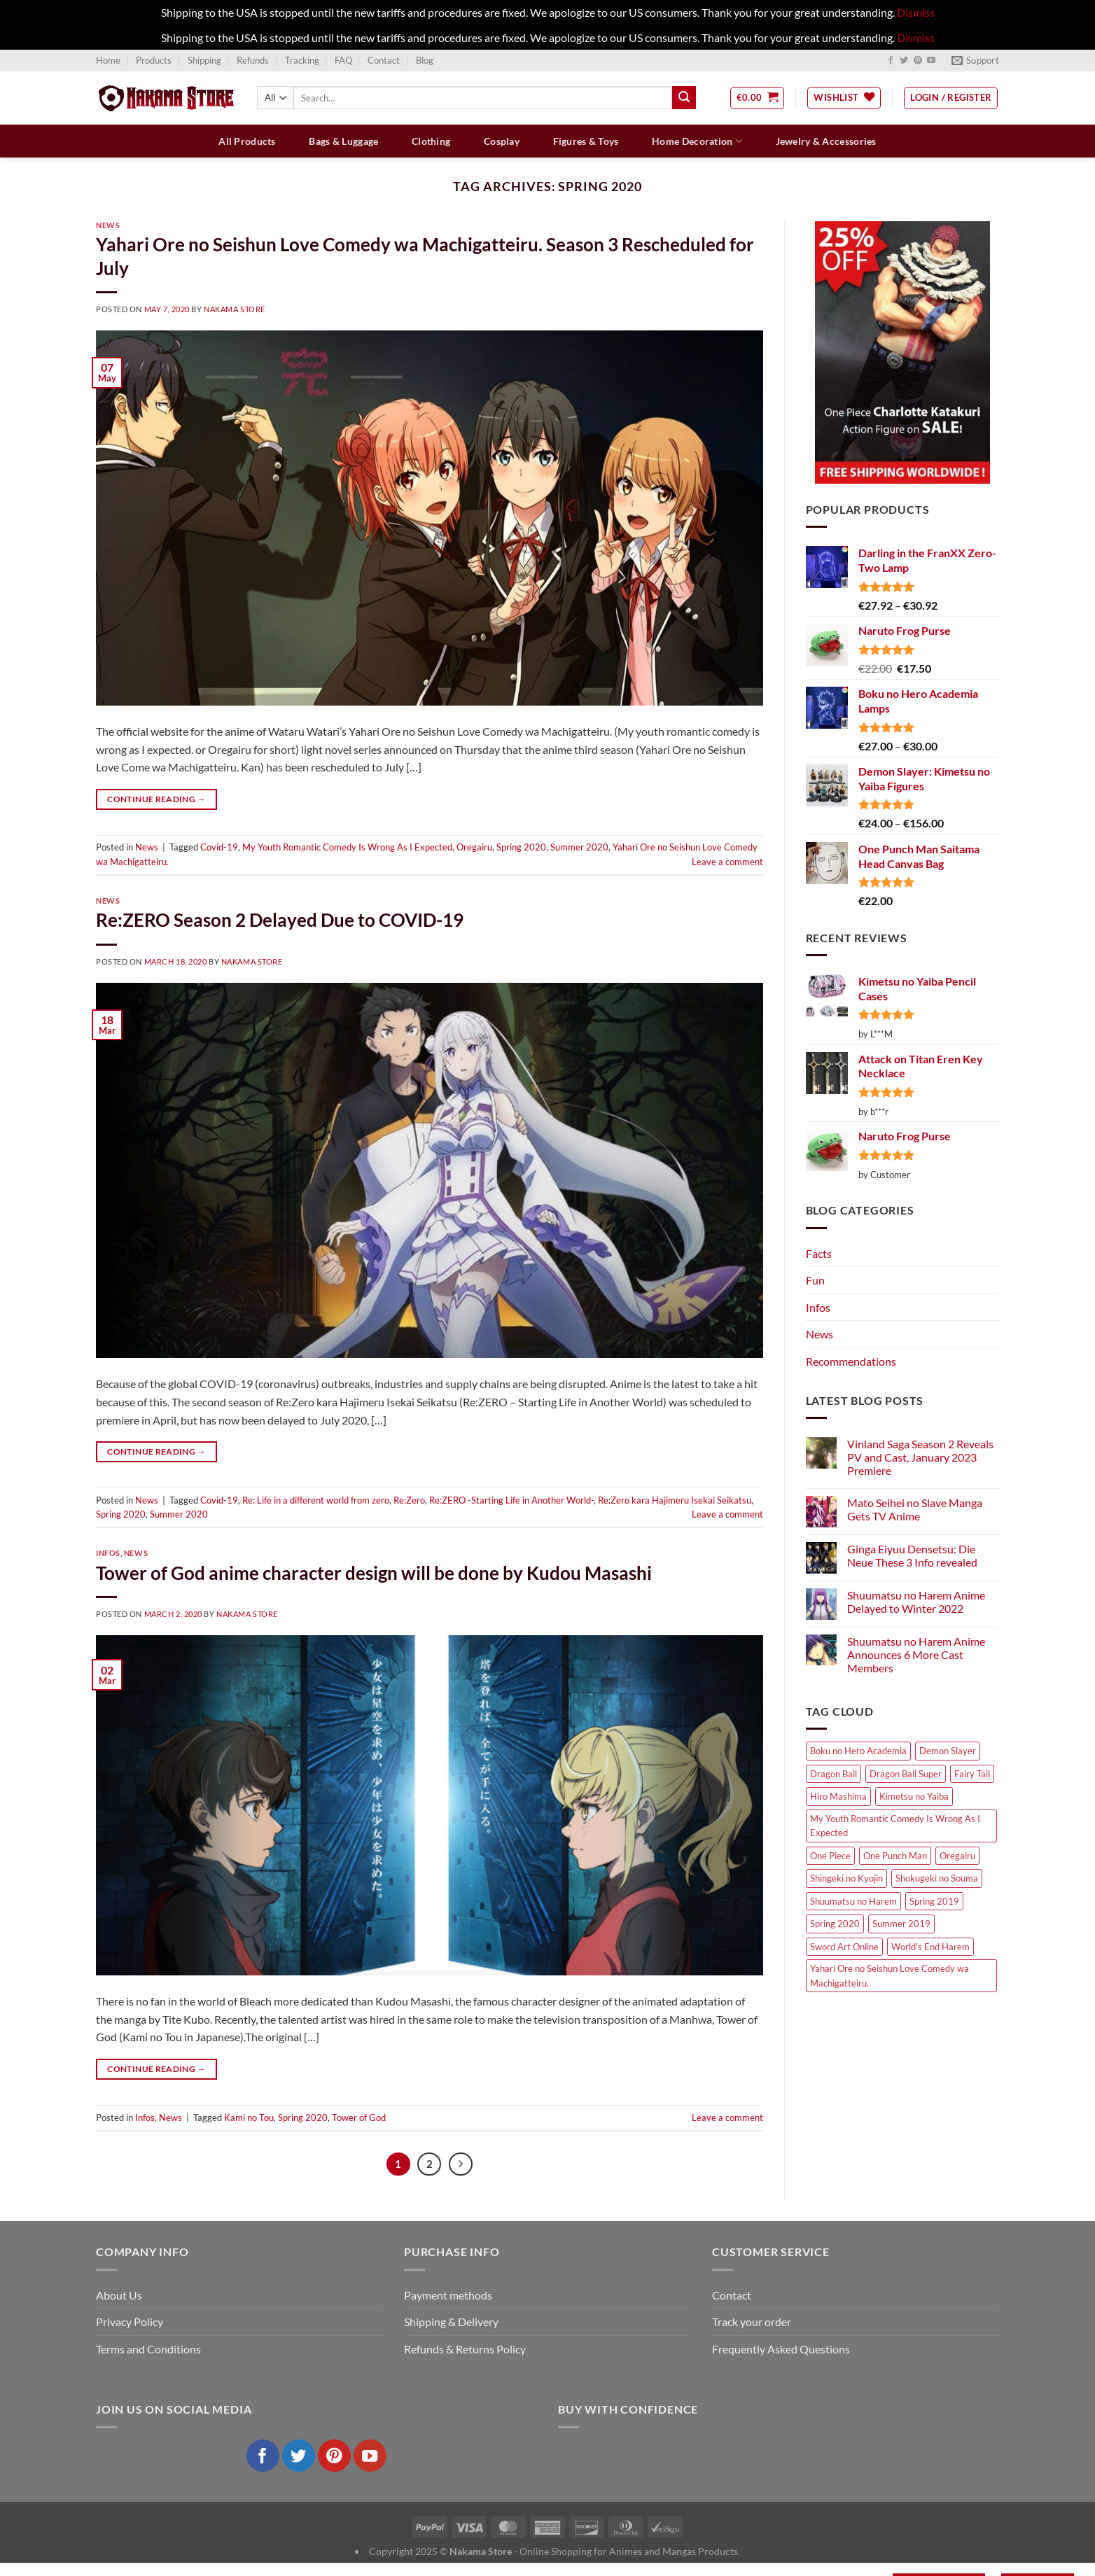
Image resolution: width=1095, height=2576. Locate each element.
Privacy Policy (129, 2321)
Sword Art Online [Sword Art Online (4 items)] (844, 1946)
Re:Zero (409, 1500)
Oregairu (474, 847)
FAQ (343, 60)
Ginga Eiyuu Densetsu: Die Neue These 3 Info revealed (912, 1555)
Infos (108, 1553)
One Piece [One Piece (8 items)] (830, 1855)
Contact (384, 60)
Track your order (751, 2321)
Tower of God (359, 2117)
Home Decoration (697, 141)
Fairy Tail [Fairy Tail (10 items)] (972, 1773)
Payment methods (448, 2295)
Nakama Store (234, 309)
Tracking (302, 60)
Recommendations (851, 1361)
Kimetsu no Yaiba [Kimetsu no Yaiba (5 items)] (914, 1796)
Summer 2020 (579, 847)
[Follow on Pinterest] (918, 61)
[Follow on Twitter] (904, 61)
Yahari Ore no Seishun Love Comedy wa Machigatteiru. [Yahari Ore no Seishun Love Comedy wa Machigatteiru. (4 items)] (889, 1975)
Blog (424, 60)
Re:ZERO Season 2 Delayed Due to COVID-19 (279, 919)
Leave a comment (727, 861)
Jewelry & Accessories (826, 141)
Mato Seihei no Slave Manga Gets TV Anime (914, 1509)
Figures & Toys (586, 141)
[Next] (461, 2164)
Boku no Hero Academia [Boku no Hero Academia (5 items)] (858, 1750)
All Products (246, 141)
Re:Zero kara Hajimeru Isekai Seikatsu (674, 1500)
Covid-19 (219, 847)
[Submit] (684, 98)
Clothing (431, 141)
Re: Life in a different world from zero (315, 1500)
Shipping (204, 60)
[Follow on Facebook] (890, 61)
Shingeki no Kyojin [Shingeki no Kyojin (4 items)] (846, 1878)
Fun (815, 1280)
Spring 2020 (521, 847)
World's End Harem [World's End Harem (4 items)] (930, 1946)
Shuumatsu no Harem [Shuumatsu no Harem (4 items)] (853, 1901)
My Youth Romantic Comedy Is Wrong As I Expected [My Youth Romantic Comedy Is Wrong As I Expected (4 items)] (895, 1825)
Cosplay (501, 141)
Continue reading (156, 799)
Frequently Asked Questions (781, 2349)
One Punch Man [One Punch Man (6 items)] (895, 1855)
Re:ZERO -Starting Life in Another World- (511, 1500)
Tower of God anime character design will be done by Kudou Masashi (374, 1572)
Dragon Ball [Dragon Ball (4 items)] (833, 1773)
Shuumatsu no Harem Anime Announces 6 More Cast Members (916, 1654)
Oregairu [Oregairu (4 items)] (957, 1855)
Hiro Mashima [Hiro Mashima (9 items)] (838, 1796)
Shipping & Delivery (451, 2321)
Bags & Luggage (343, 141)
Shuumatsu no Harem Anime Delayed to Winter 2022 (916, 1601)
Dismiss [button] (916, 12)
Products (154, 60)
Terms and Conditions (148, 2349)
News (108, 225)
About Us (119, 2295)
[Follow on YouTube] (931, 61)
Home (108, 60)
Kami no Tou (249, 2117)
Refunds (253, 60)
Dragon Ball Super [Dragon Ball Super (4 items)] (906, 1773)
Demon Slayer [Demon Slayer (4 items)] (947, 1750)
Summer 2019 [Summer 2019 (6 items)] (901, 1923)
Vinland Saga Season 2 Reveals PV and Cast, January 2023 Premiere (920, 1457)
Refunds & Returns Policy (465, 2349)
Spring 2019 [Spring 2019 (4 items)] (934, 1901)
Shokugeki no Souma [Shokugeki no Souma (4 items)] (936, 1878)
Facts (819, 1253)
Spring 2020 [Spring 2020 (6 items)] (835, 1923)
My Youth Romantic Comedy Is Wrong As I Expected (347, 847)
